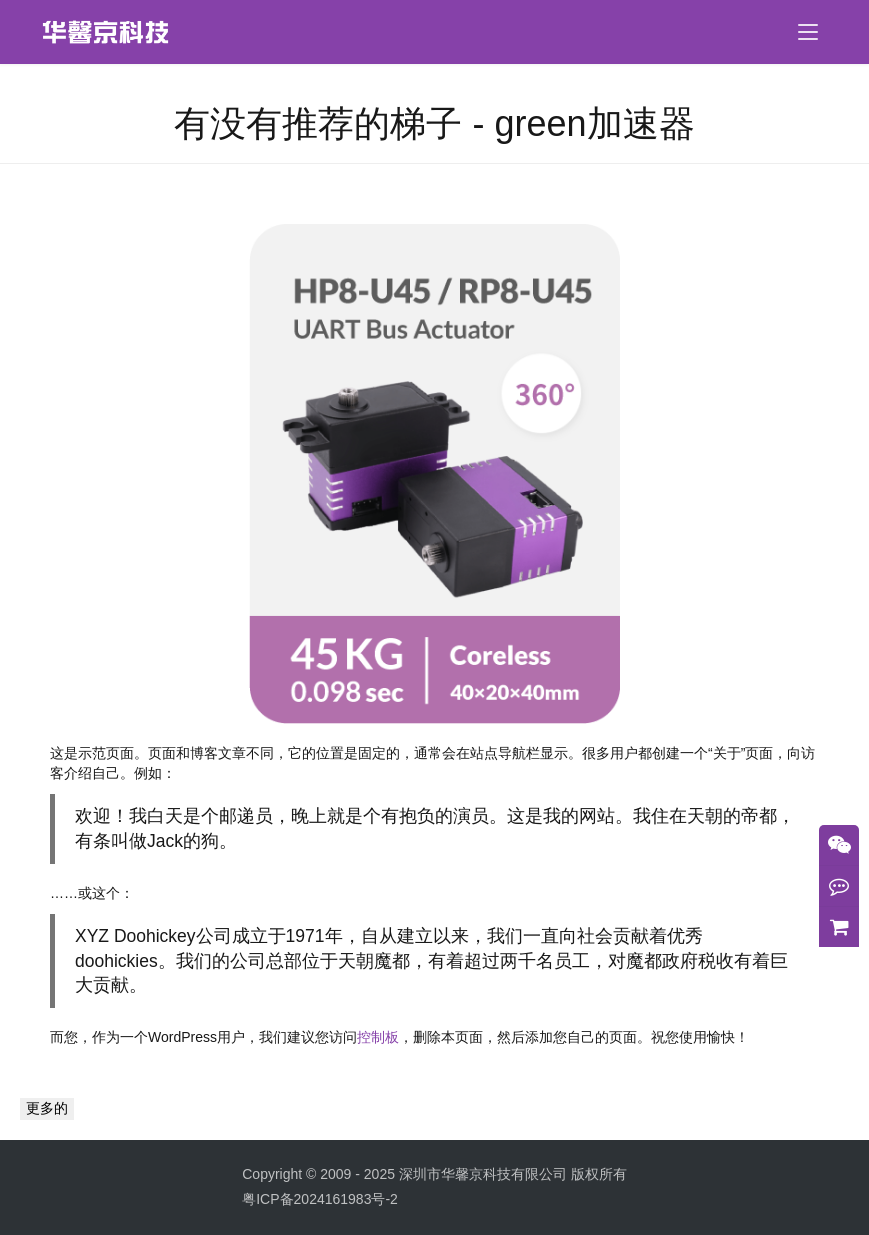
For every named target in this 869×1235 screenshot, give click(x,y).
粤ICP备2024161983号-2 (320, 1199)
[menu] (808, 32)
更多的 (47, 1108)
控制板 (378, 1037)
